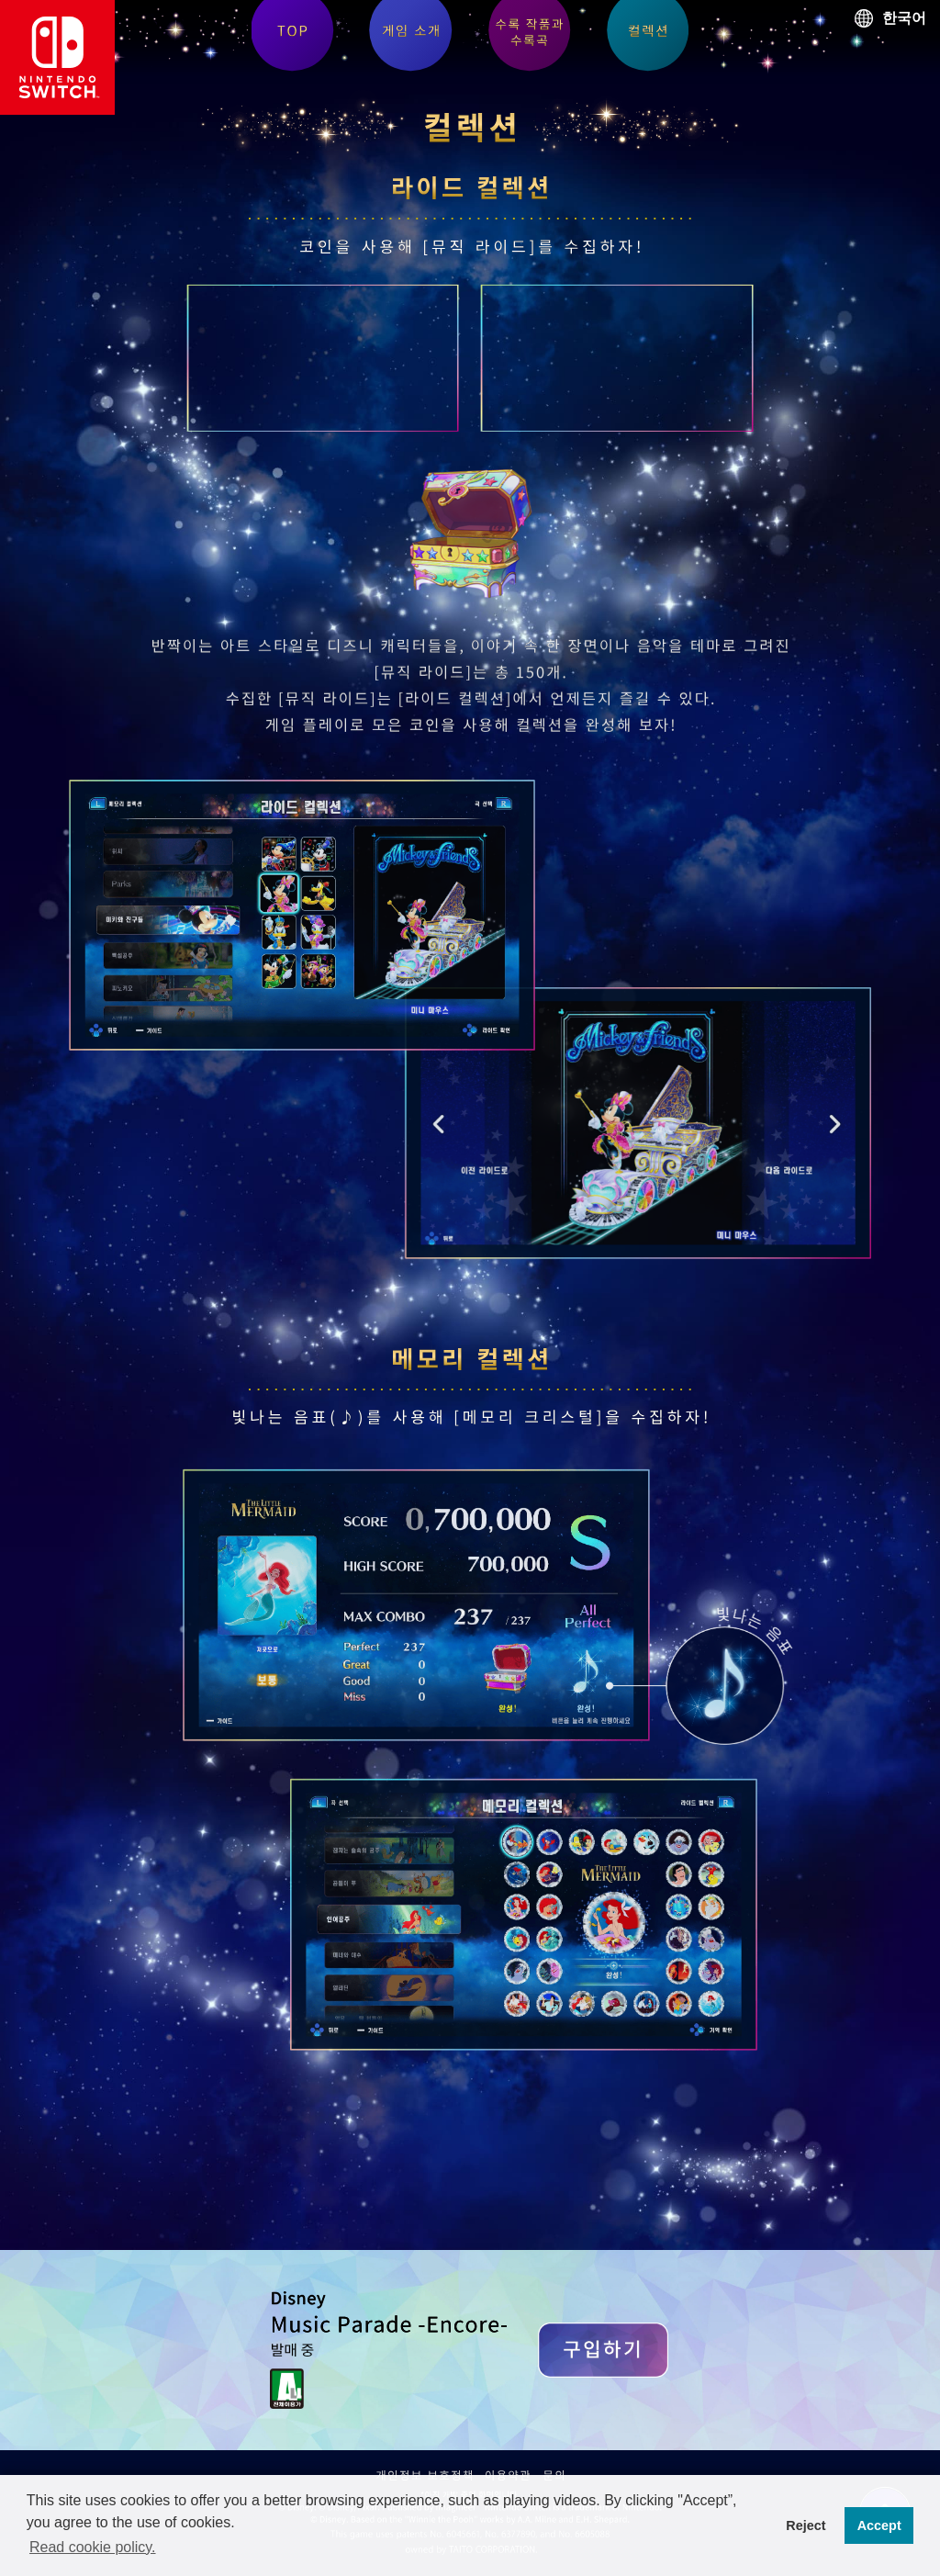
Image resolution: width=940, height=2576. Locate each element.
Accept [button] (879, 2525)
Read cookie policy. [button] (92, 2547)
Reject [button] (805, 2525)
